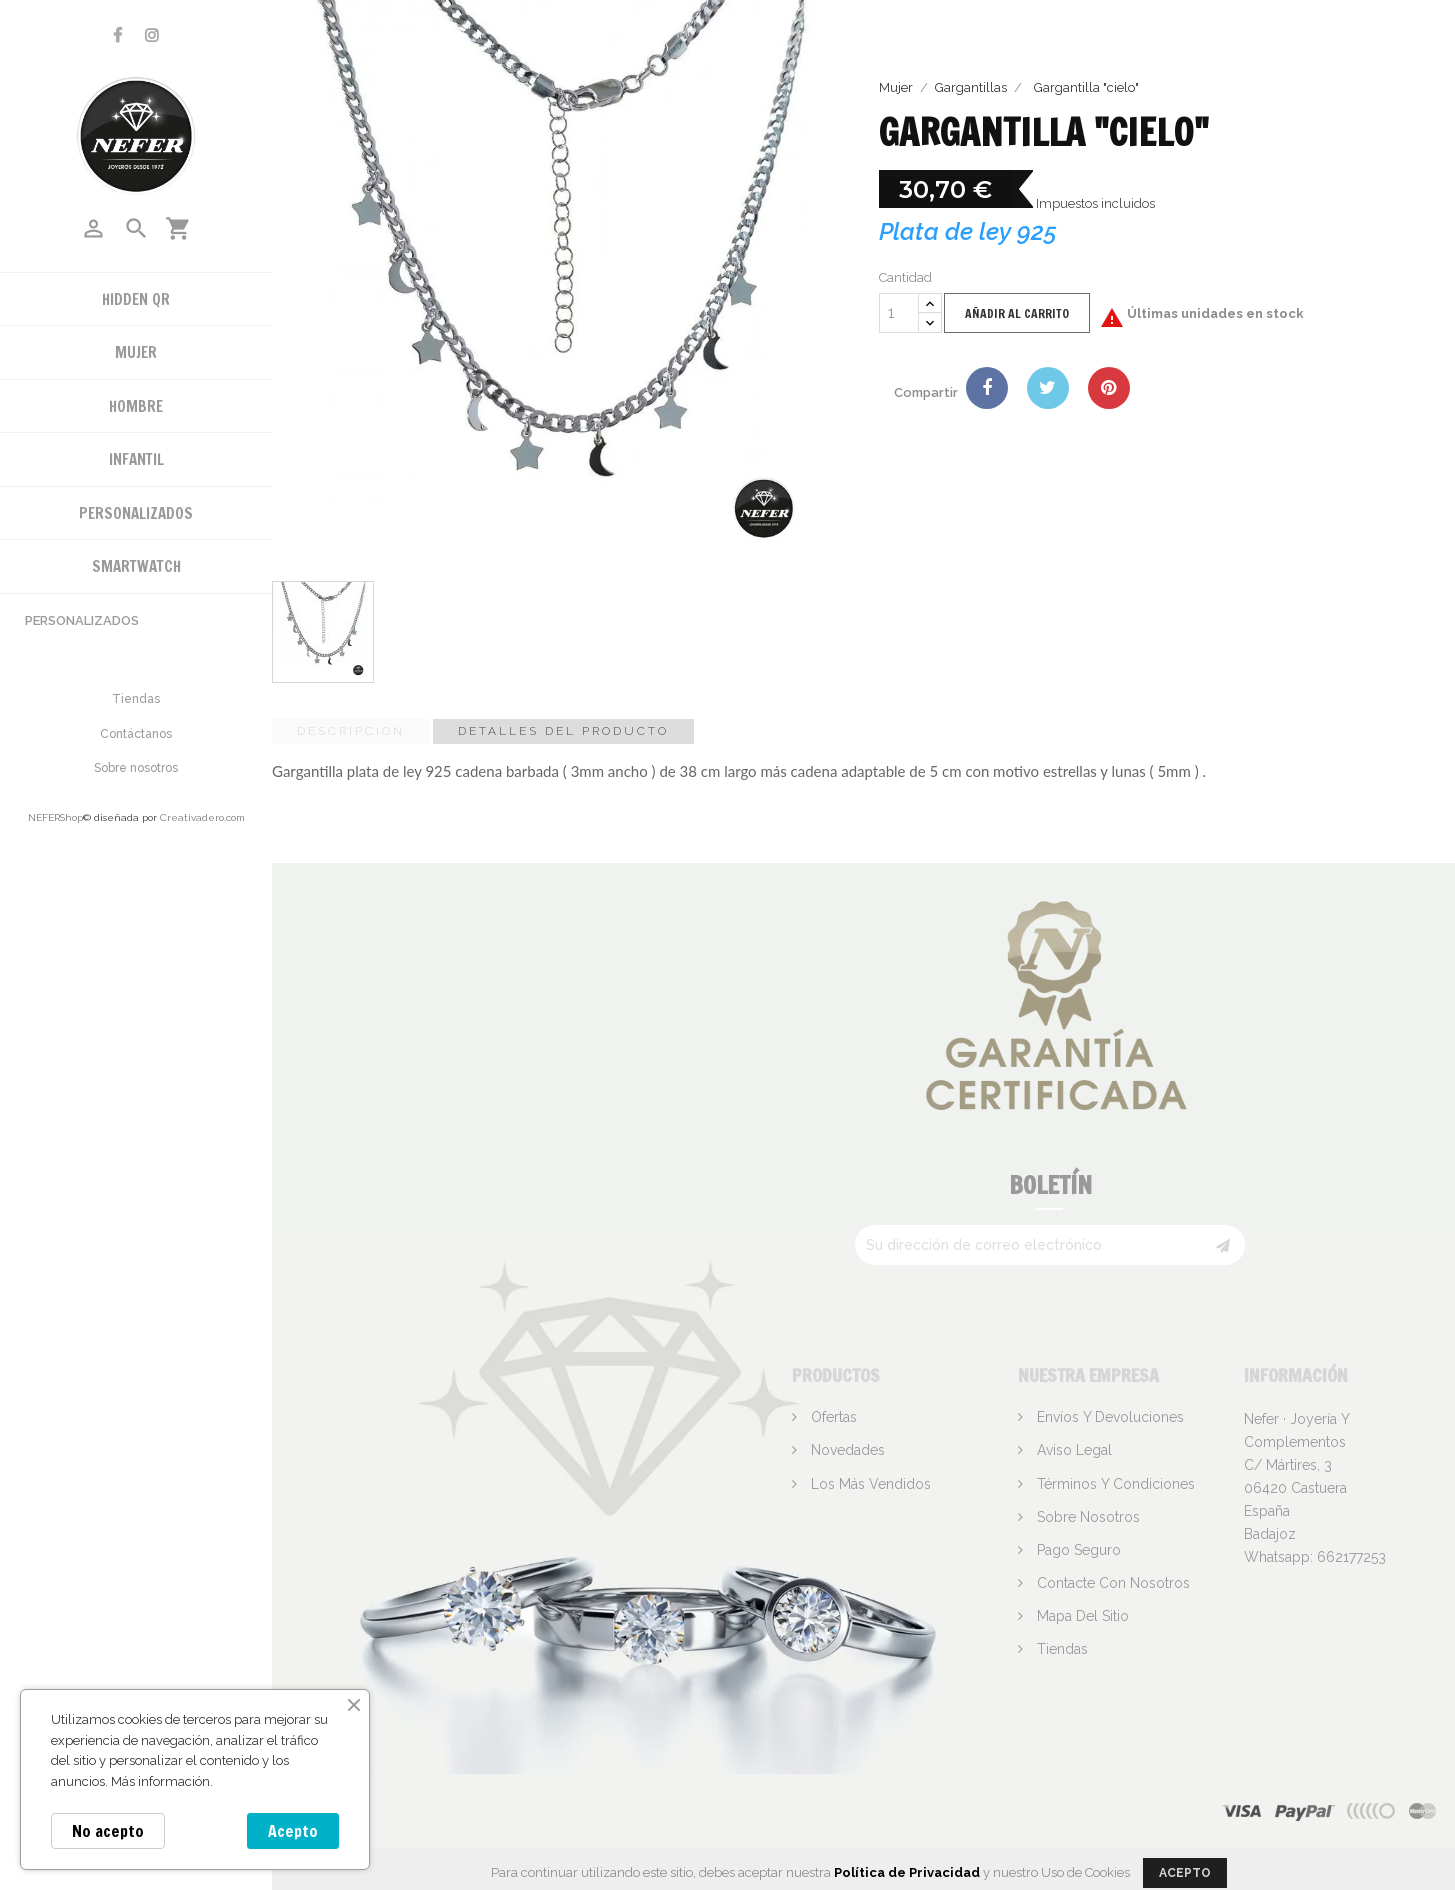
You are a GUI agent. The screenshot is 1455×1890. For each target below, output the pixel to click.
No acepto (108, 1831)
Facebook (117, 35)
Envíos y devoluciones (1108, 1417)
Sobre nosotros (136, 768)
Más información (160, 1781)
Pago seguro (1077, 1550)
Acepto (293, 1831)
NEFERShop (55, 817)
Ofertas (832, 1417)
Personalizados (82, 620)
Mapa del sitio (1081, 1616)
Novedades (846, 1450)
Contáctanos (136, 734)
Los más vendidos (869, 1484)
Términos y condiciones (1114, 1484)
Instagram (152, 35)
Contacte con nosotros (1111, 1583)
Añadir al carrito (1017, 313)
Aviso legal (1072, 1450)
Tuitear (1048, 388)
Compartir (987, 388)
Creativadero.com (202, 817)
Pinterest (1109, 388)
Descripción (351, 731)
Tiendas (136, 699)
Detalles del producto (563, 731)
